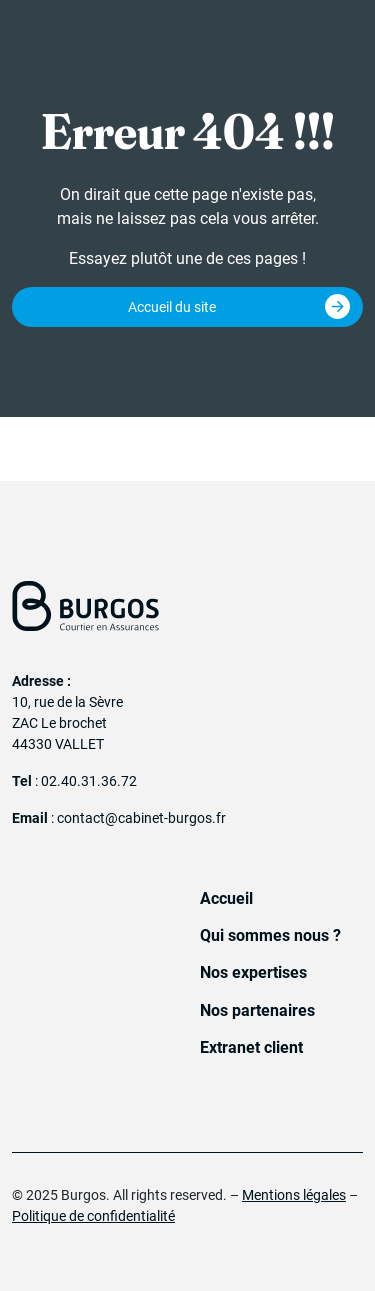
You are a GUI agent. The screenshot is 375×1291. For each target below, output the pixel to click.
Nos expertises (253, 972)
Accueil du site (172, 307)
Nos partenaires (257, 1010)
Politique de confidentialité (93, 1216)
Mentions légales (294, 1195)
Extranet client (251, 1047)
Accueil (226, 898)
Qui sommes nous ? (270, 935)
